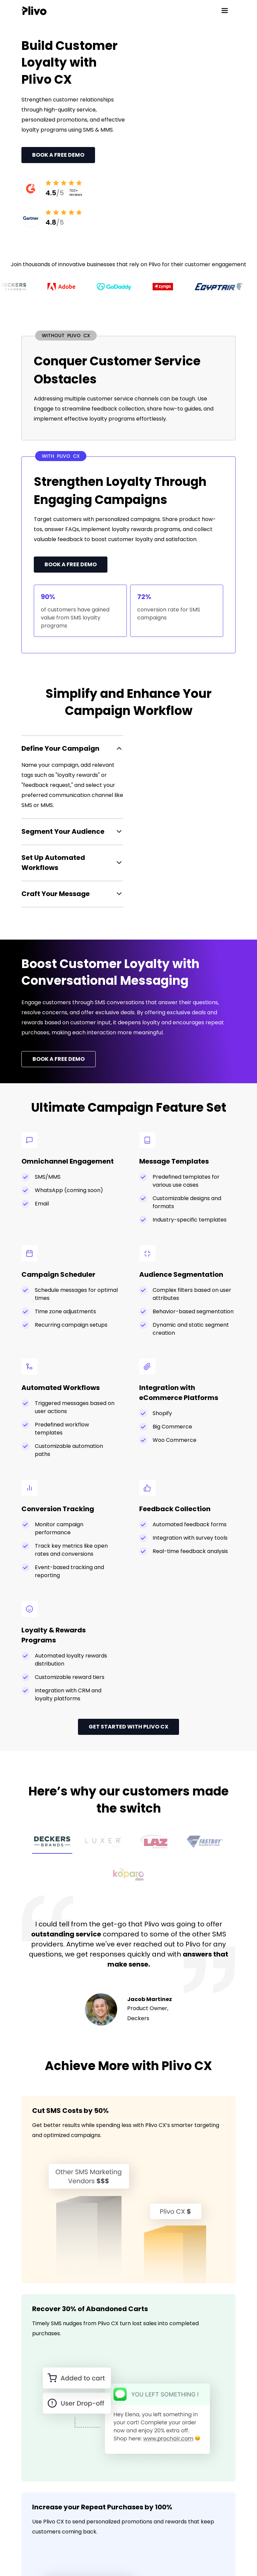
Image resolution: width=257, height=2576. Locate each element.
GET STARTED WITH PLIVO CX (128, 1727)
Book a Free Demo (58, 155)
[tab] (52, 1843)
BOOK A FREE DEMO (58, 1059)
